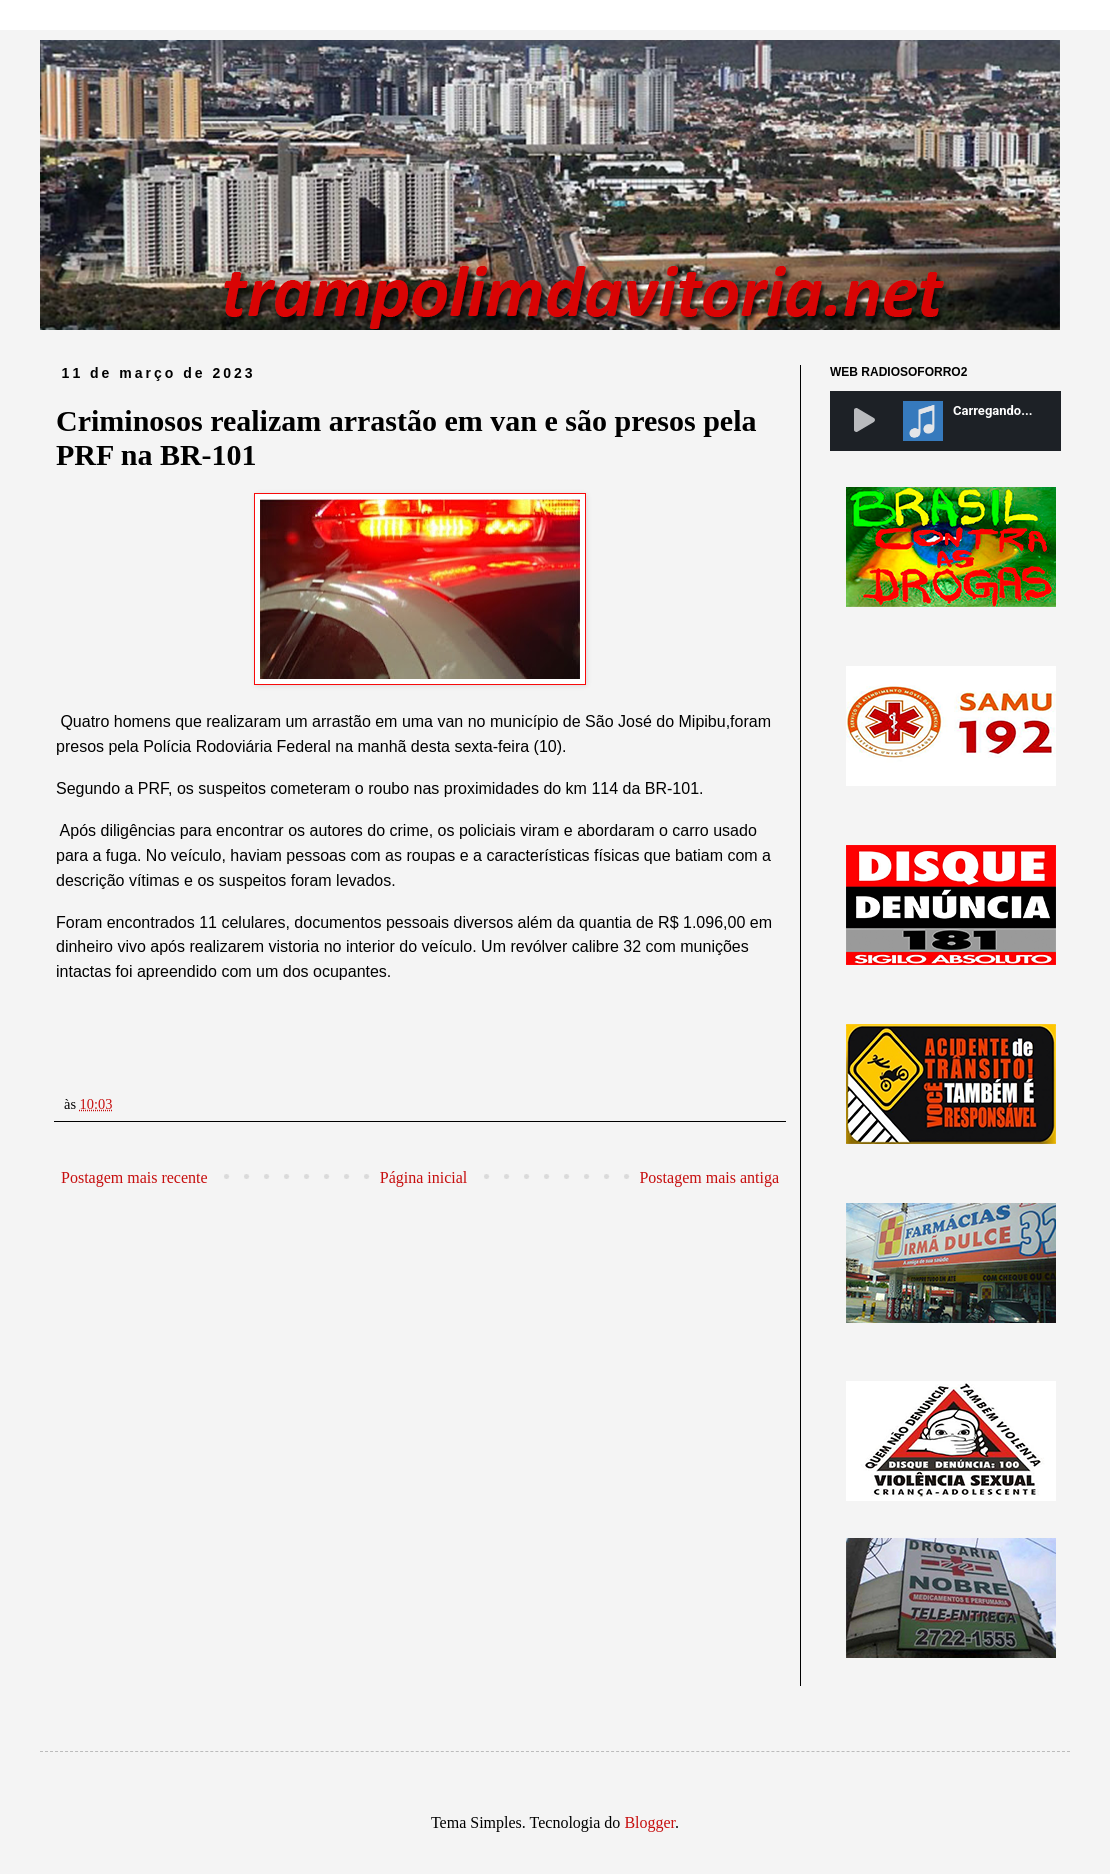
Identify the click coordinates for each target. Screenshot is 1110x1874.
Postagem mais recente (134, 1177)
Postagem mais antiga (709, 1177)
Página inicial (424, 1177)
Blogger (649, 1822)
